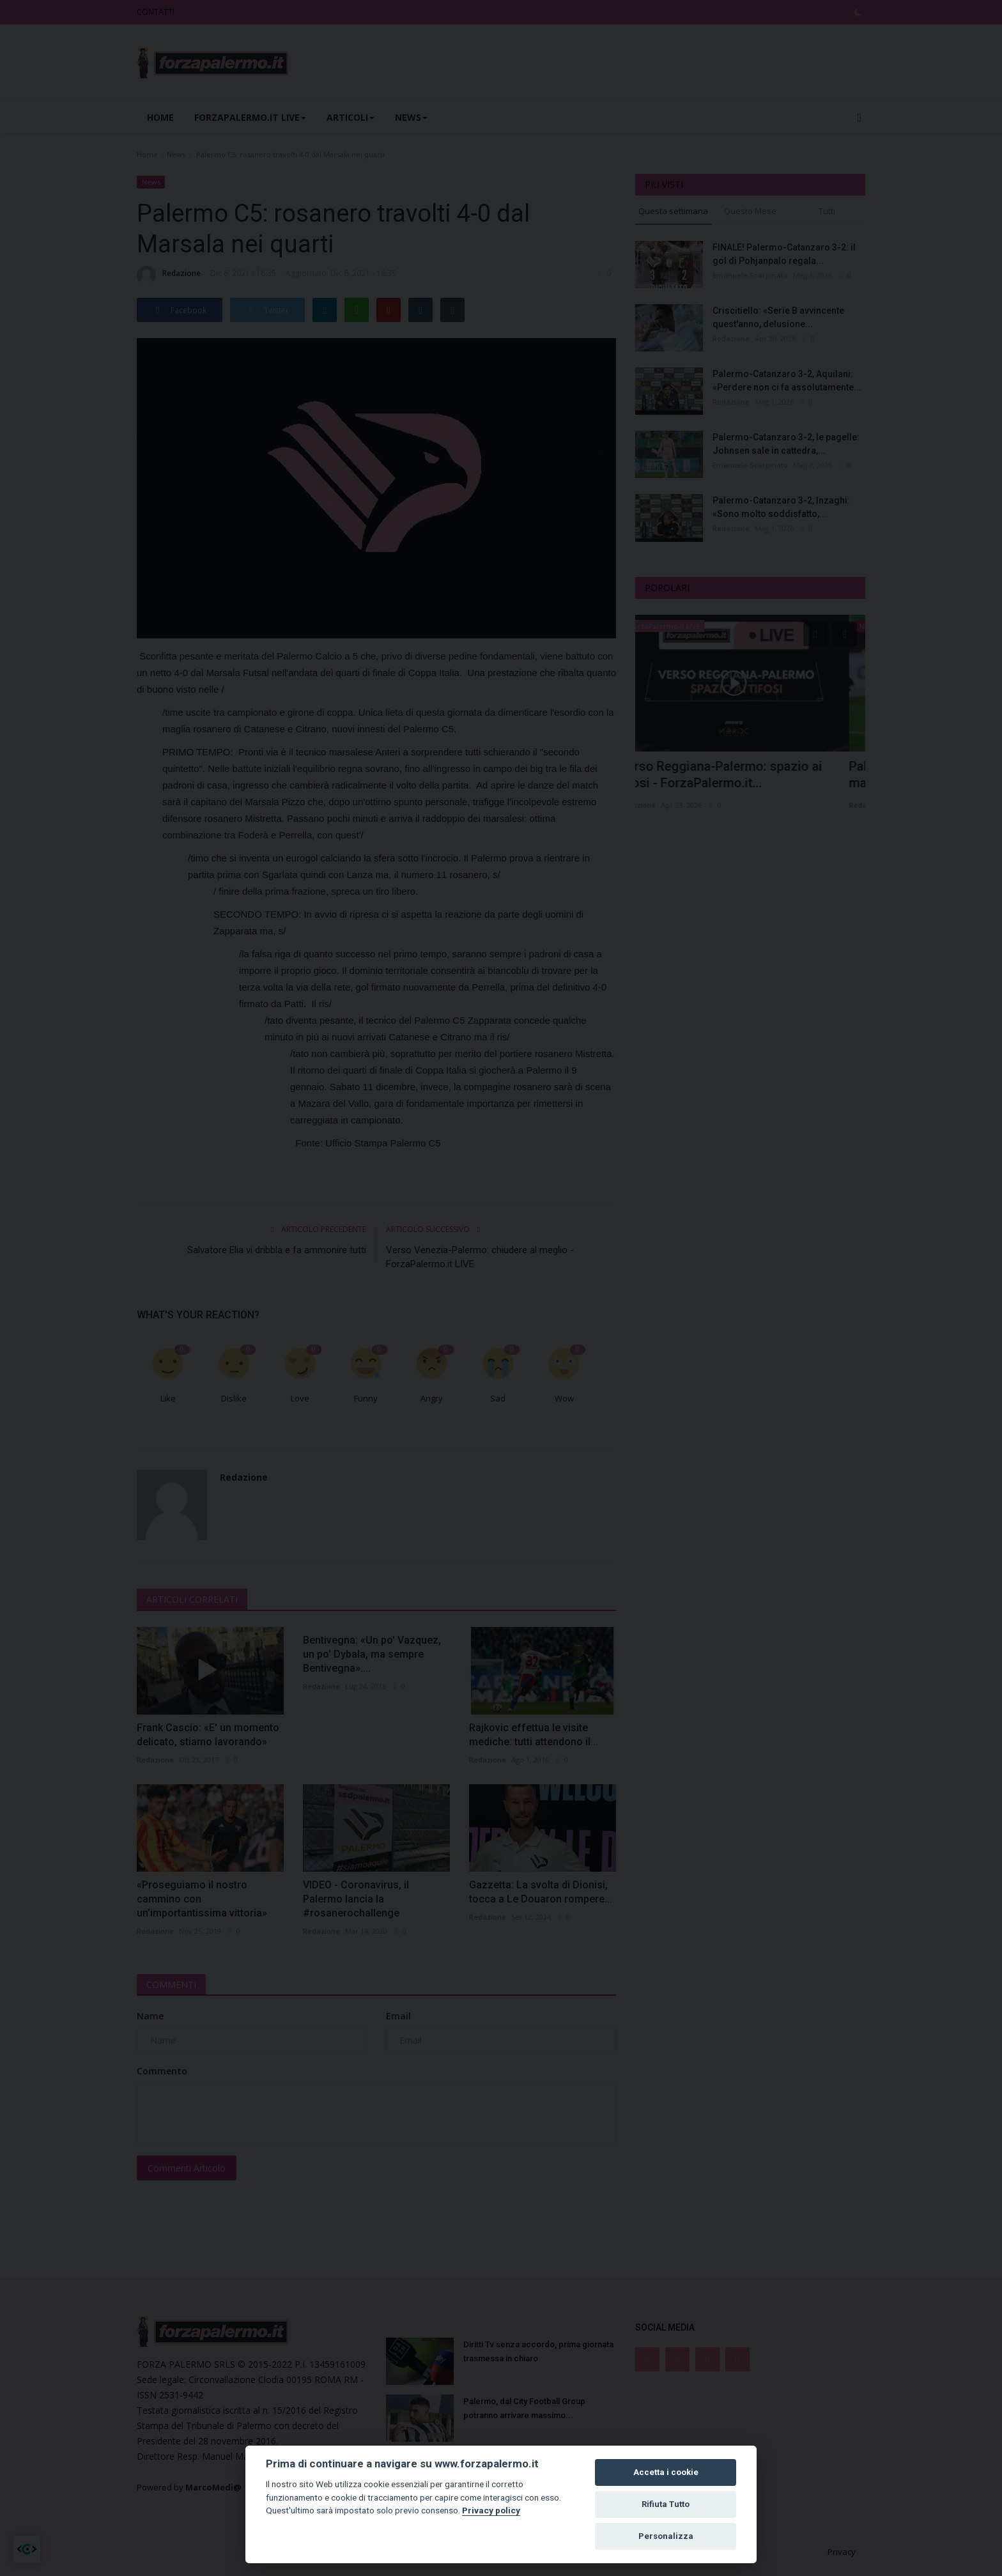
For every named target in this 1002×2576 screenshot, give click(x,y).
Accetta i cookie (665, 2472)
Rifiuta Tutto (666, 2504)
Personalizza (665, 2536)
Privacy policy (491, 2510)
